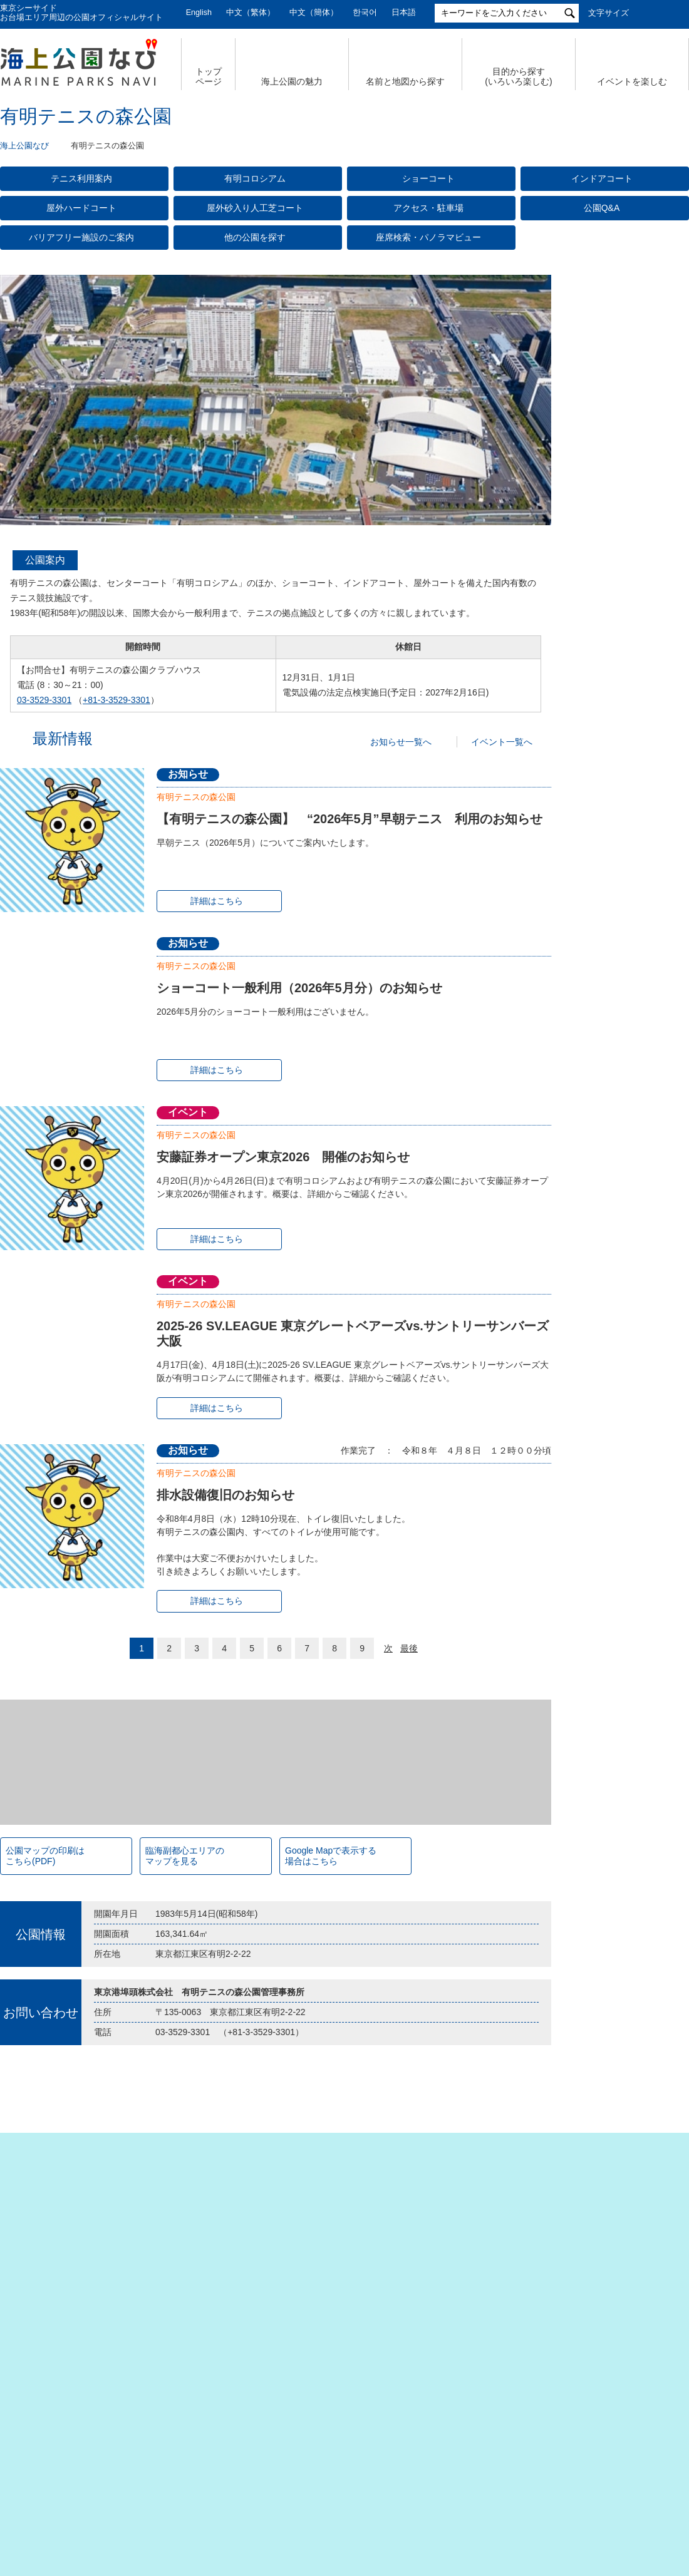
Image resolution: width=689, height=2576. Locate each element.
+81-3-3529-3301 (116, 700)
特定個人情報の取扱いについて (394, 2460)
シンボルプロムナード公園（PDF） (619, 1323)
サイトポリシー (516, 2460)
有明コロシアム (255, 178)
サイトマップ (141, 2460)
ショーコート (428, 178)
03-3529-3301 (44, 700)
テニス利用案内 (81, 178)
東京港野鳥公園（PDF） (615, 1423)
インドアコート (602, 178)
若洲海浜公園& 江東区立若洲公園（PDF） (619, 1230)
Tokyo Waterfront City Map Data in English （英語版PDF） (618, 1112)
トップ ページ (208, 76)
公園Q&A (602, 208)
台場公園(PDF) (599, 1366)
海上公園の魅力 (292, 81)
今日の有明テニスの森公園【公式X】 (625, 543)
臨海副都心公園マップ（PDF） (611, 1080)
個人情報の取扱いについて (250, 2460)
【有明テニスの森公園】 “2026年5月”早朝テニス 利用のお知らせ (349, 819)
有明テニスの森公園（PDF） (622, 1187)
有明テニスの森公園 (196, 797)
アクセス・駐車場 (428, 208)
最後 (409, 1648)
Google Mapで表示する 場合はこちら (330, 2138)
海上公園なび (24, 145)
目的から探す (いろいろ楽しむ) (518, 76)
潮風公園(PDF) (599, 1346)
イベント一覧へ (501, 742)
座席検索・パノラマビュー (428, 237)
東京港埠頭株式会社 (263, 2501)
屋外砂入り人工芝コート (255, 208)
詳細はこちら (216, 901)
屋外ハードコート (81, 208)
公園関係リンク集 (613, 2460)
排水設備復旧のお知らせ (225, 1495)
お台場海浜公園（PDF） (615, 1299)
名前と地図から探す (405, 81)
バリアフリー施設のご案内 (81, 237)
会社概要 (67, 2460)
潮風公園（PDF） (604, 1168)
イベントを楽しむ (632, 81)
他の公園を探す (255, 237)
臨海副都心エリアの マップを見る (184, 2138)
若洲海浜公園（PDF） (611, 1404)
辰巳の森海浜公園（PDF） (619, 1207)
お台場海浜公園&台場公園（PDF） (617, 1145)
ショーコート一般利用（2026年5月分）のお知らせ (299, 988)
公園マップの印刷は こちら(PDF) (45, 2138)
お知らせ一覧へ (401, 742)
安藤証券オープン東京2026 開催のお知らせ (283, 1157)
